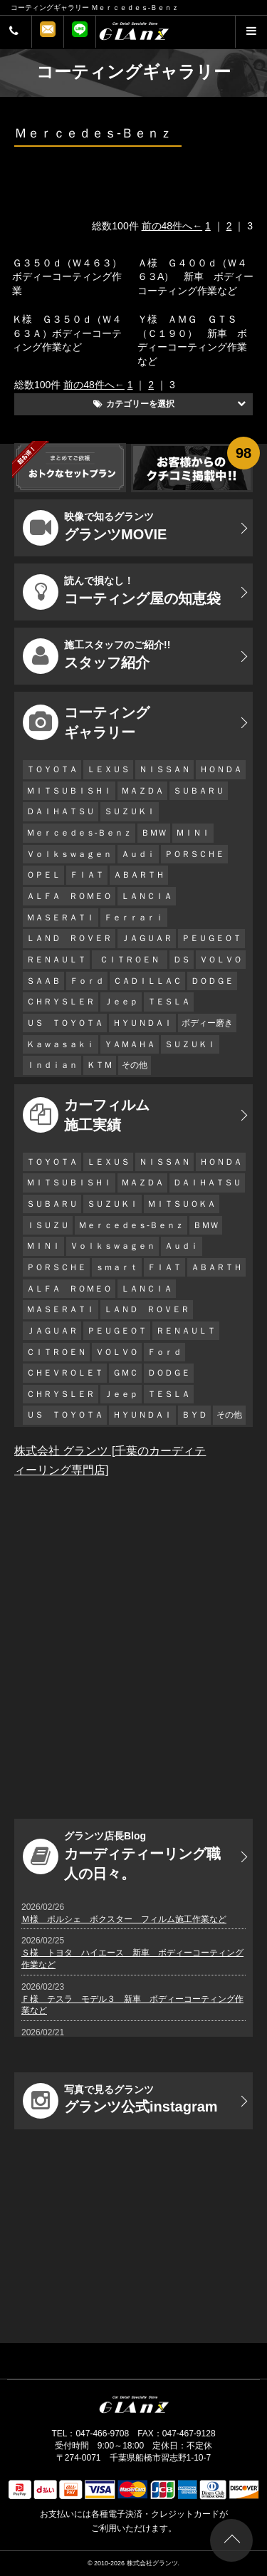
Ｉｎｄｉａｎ (52, 1065)
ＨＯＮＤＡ (220, 769)
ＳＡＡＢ (43, 981)
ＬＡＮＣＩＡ (146, 896)
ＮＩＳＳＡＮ (164, 769)
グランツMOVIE (95, 528)
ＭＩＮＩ (193, 833)
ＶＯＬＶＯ (220, 960)
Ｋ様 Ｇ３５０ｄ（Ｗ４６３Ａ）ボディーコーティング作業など (67, 333)
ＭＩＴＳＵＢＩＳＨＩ (69, 791)
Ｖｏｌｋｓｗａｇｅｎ (69, 854)
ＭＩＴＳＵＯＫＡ (181, 1204)
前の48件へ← (172, 226)
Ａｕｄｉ (138, 854)
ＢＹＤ (194, 1415)
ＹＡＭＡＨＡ (129, 1044)
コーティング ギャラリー (86, 722)
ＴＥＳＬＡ (168, 1002)
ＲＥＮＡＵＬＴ (56, 960)
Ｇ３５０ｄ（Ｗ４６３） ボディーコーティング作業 (72, 276)
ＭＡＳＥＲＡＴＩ (60, 918)
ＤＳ (181, 960)
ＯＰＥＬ (43, 875)
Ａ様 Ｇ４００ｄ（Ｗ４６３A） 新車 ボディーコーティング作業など (195, 276)
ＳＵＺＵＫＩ (129, 811)
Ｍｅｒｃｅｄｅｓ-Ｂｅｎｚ (79, 833)
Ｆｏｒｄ (87, 981)
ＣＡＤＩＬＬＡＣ (147, 981)
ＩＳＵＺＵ (47, 1225)
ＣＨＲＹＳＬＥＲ (60, 1002)
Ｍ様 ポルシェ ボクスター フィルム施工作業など (123, 1919)
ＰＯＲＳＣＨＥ (194, 854)
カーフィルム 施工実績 (86, 1115)
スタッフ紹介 (96, 656)
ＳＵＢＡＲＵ (198, 791)
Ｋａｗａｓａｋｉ (60, 1044)
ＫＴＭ (99, 1065)
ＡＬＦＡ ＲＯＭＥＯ (69, 896)
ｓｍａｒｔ (116, 1267)
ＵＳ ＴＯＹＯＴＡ (64, 1023)
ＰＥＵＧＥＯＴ (211, 938)
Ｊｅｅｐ (121, 1002)
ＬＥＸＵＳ (108, 769)
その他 (134, 1065)
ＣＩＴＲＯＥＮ (133, 960)
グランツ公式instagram (120, 2101)
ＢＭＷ (154, 833)
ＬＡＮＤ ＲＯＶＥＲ (69, 938)
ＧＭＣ (125, 1373)
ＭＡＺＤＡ (142, 791)
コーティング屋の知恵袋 (122, 592)
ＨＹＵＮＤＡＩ (142, 1023)
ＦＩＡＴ (87, 875)
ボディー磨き (207, 1023)
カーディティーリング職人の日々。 (122, 1855)
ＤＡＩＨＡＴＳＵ (60, 811)
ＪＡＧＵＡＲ (146, 938)
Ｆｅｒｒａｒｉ (134, 918)
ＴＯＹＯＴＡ (52, 769)
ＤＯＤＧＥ (212, 981)
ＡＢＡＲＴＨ (138, 875)
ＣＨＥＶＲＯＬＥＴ (64, 1373)
